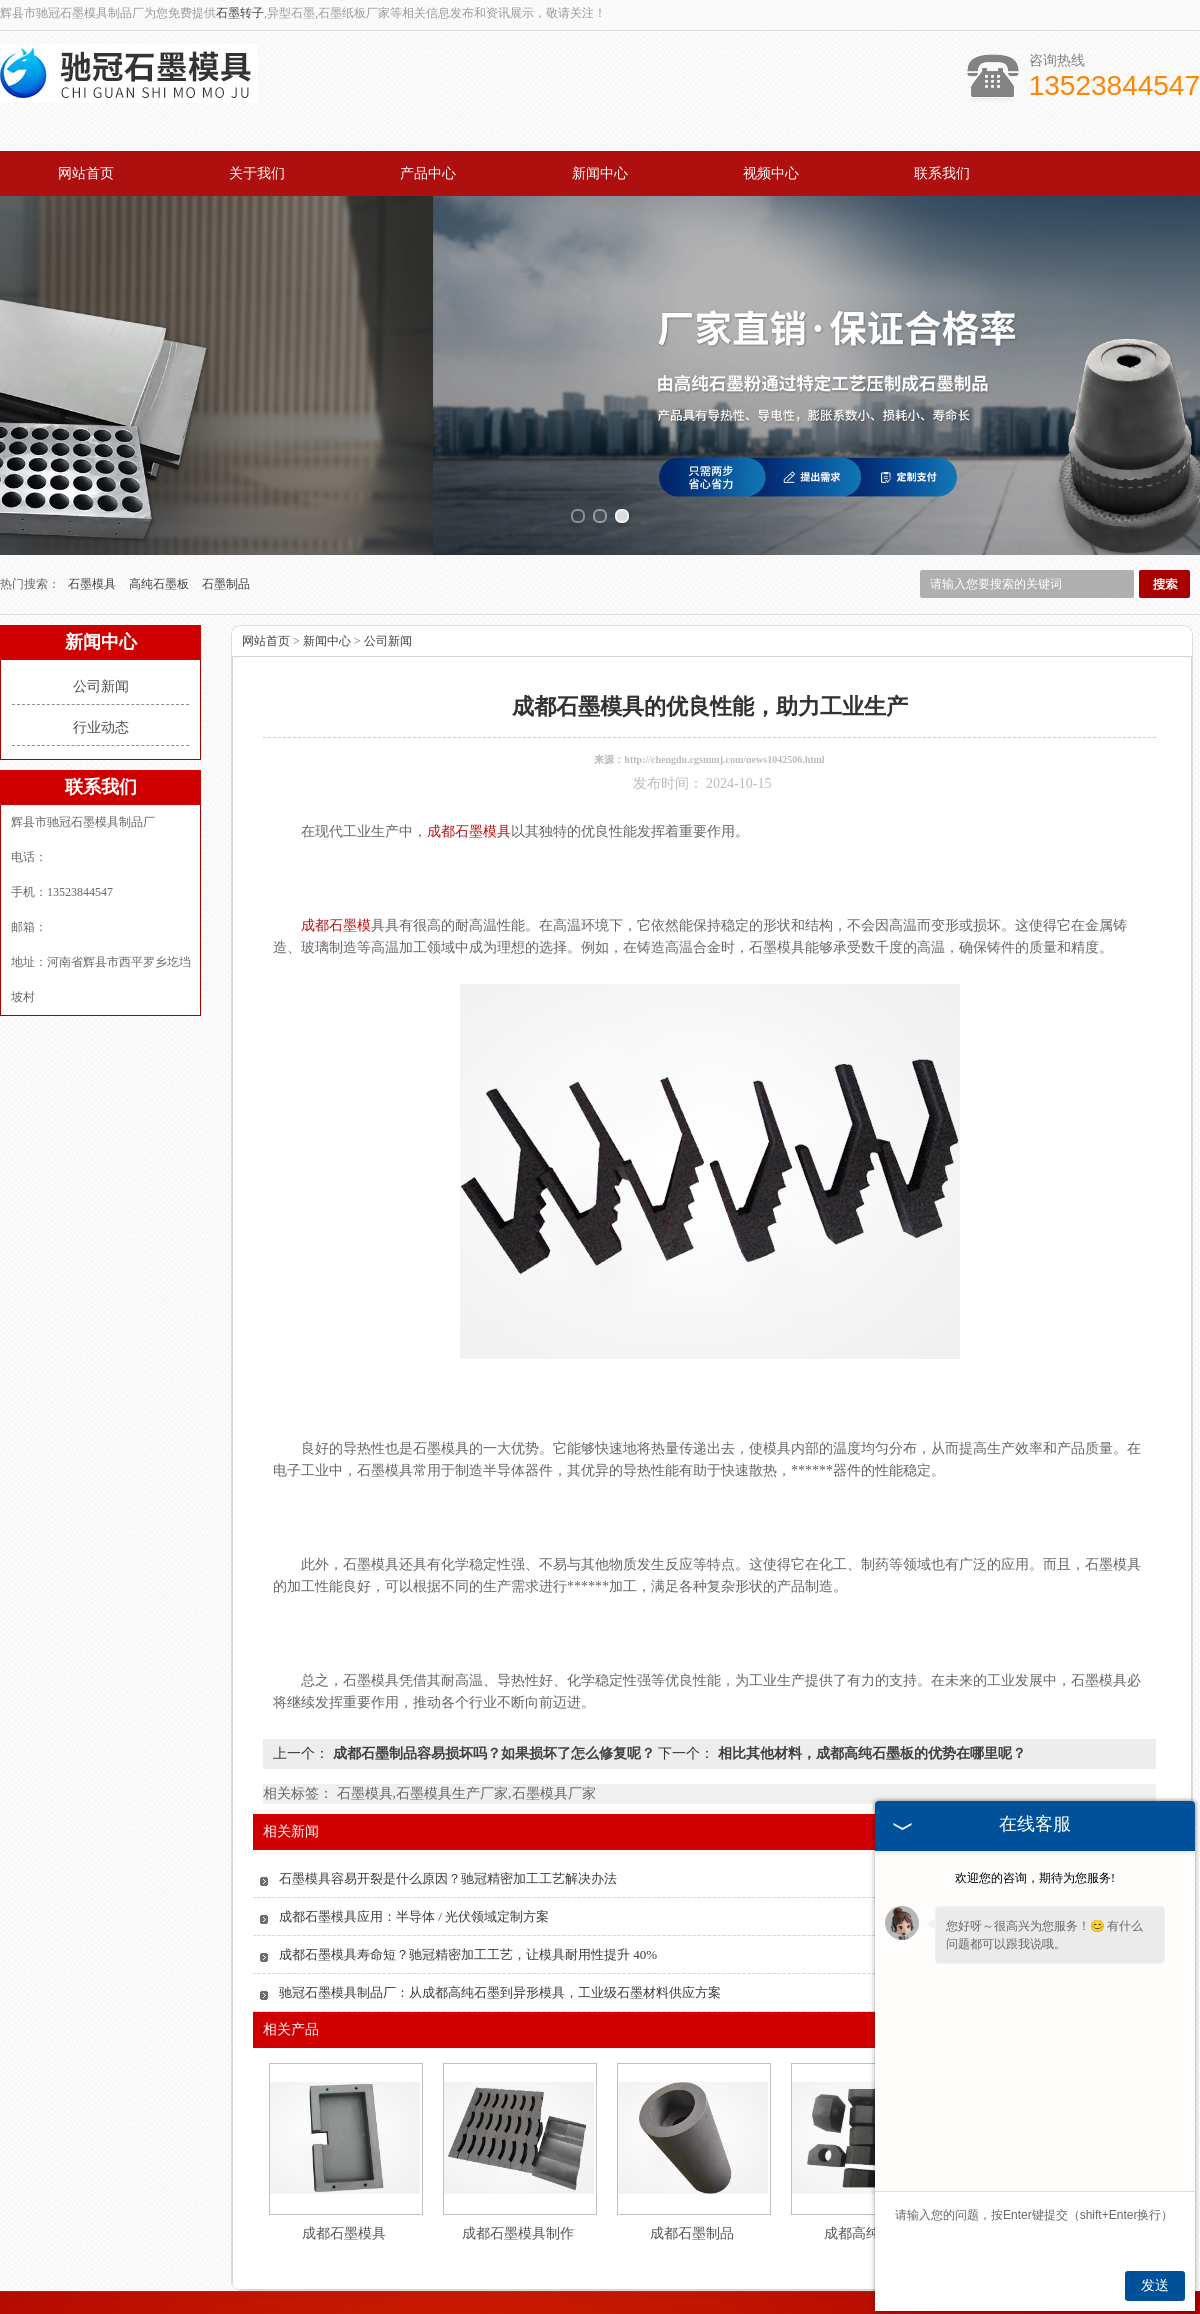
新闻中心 (600, 173)
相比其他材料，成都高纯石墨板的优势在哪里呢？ (870, 1693)
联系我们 (942, 173)
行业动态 (101, 667)
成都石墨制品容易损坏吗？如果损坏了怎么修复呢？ (493, 1693)
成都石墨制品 (692, 2173)
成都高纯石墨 (866, 2173)
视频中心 (771, 173)
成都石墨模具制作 (518, 2173)
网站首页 (86, 173)
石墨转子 (240, 13)
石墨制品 (226, 524)
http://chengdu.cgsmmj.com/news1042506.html (724, 699)
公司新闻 (101, 626)
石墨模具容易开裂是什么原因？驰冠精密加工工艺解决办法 (448, 1818)
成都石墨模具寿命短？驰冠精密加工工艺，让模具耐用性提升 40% (468, 1894)
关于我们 (257, 173)
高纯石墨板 (160, 524)
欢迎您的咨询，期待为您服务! (1035, 1878)
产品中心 (428, 173)
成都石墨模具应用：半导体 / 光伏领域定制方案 (414, 1856)
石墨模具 (93, 524)
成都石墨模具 (344, 2173)
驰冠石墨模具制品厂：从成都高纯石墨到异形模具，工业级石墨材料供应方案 (500, 1932)
